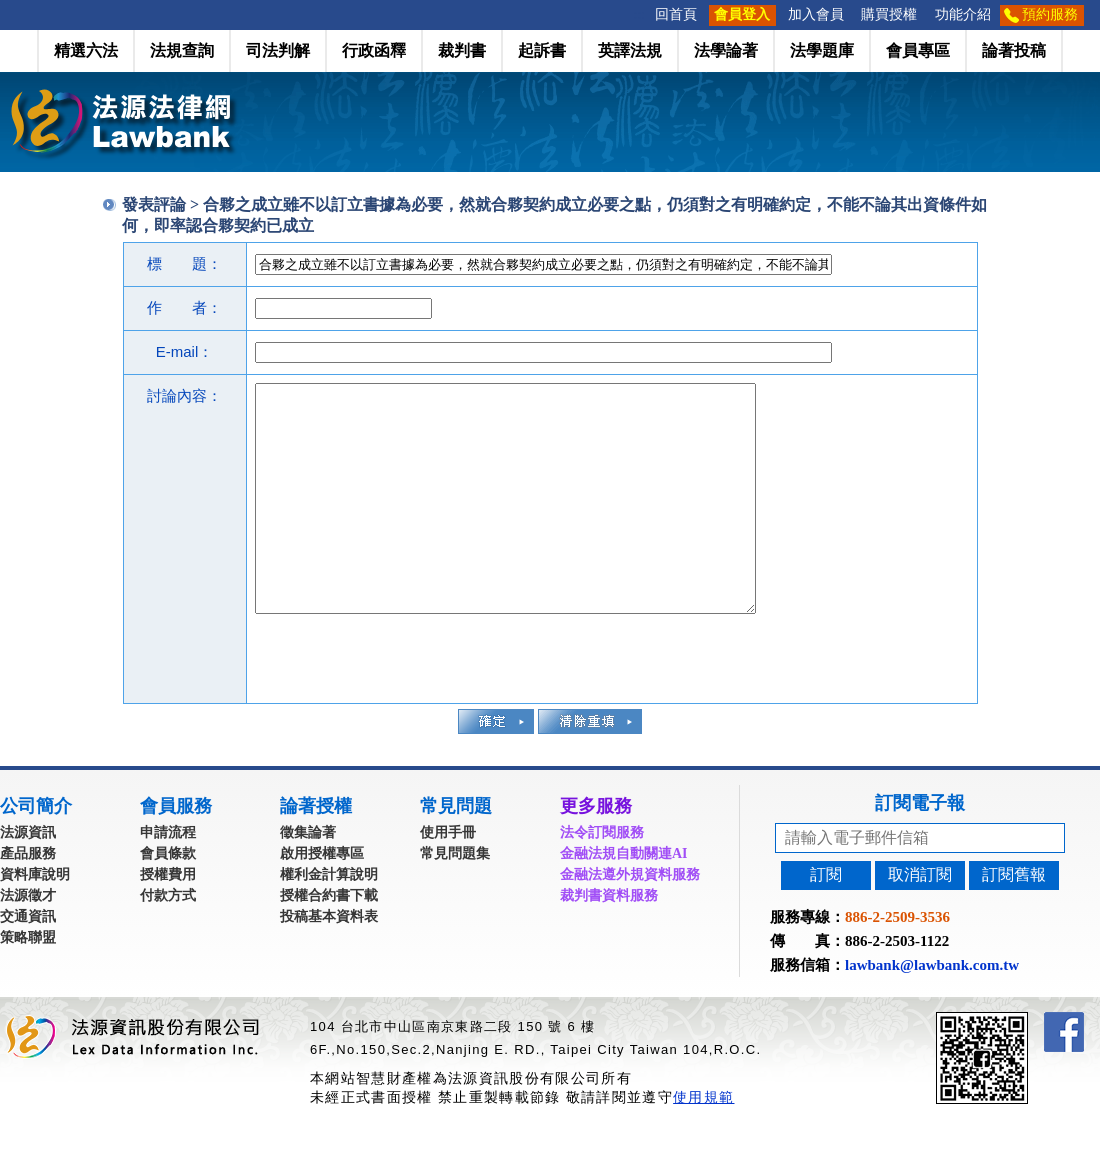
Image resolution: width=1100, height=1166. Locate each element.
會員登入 (742, 14)
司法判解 (278, 50)
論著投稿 (1014, 50)
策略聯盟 (28, 982)
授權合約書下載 (329, 940)
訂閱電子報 (920, 848)
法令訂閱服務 (602, 877)
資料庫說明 (35, 919)
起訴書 (542, 50)
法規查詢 (182, 50)
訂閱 (826, 919)
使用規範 (703, 1142)
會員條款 (168, 898)
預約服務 (1050, 14)
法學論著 (726, 50)
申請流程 (168, 877)
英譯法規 (630, 50)
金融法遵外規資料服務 (630, 919)
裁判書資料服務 (609, 940)
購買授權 (889, 14)
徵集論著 (308, 877)
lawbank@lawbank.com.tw (932, 1010)
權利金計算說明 (329, 919)
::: (640, 14)
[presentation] (407, 701)
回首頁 (676, 14)
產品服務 (28, 898)
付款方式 (168, 940)
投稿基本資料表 (329, 961)
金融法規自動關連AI (624, 898)
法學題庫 (822, 50)
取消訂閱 (920, 919)
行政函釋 (374, 50)
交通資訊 (28, 961)
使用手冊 (448, 877)
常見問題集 (455, 898)
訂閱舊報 (1014, 919)
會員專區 (918, 50)
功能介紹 (963, 14)
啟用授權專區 (322, 898)
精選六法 (86, 50)
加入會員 (816, 14)
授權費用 (168, 919)
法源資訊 (28, 877)
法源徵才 (28, 940)
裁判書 (462, 50)
